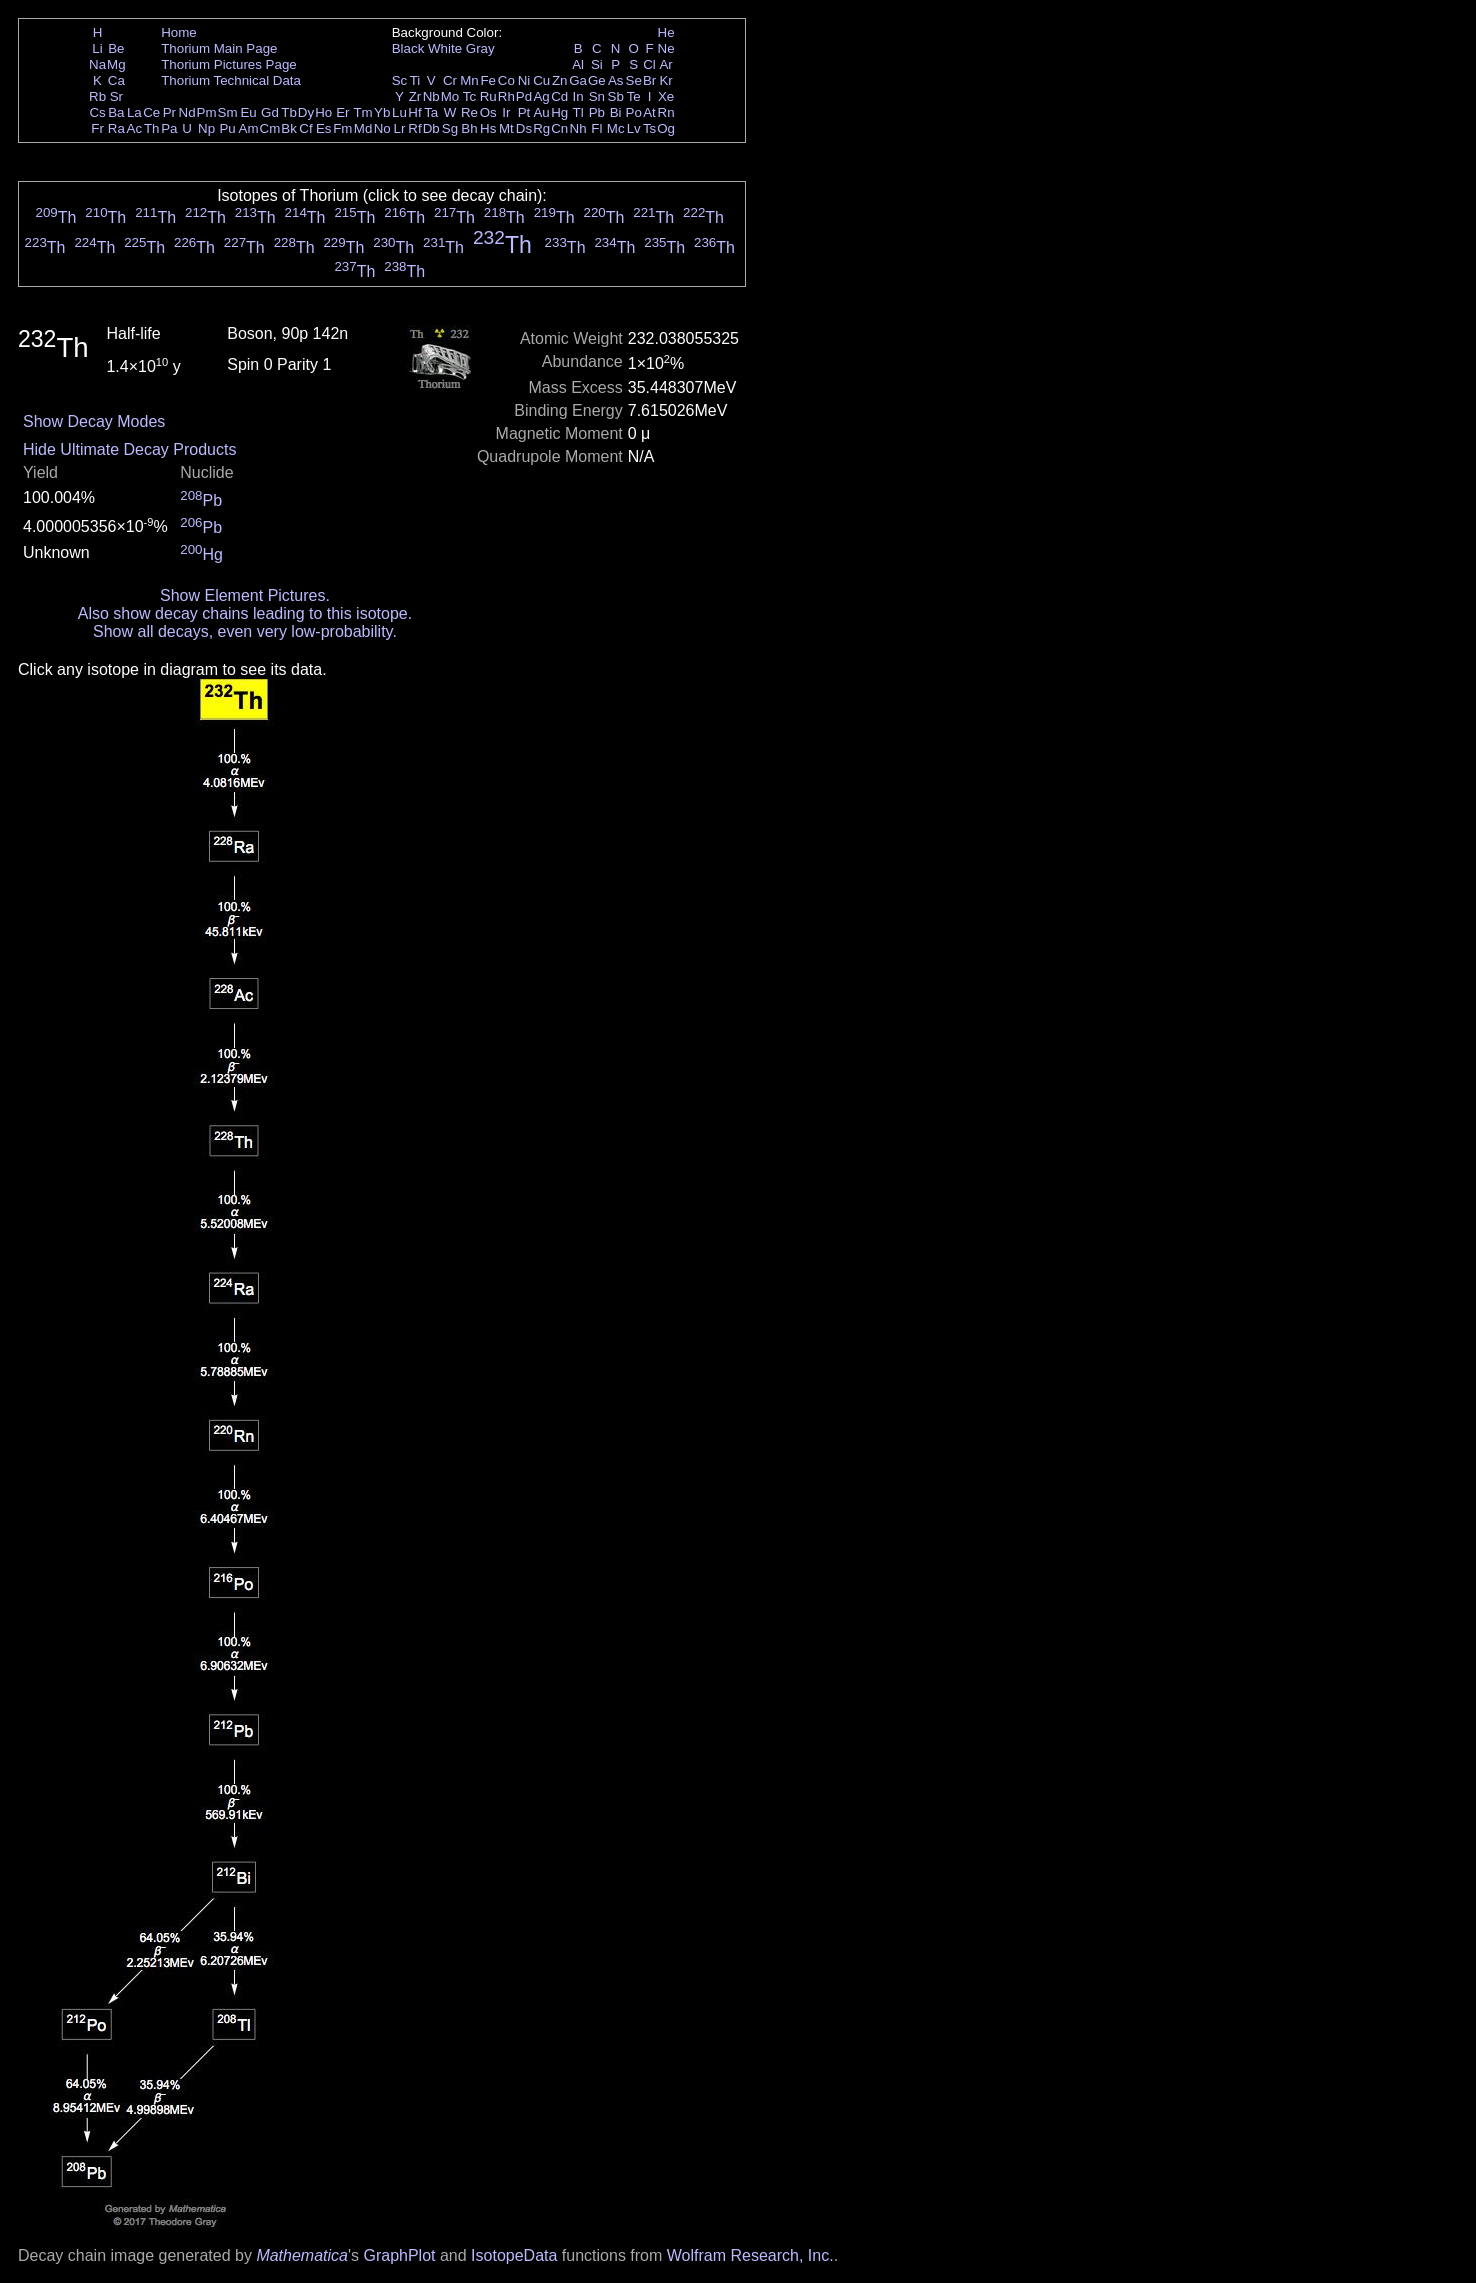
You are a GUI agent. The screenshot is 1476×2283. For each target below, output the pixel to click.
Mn (469, 80)
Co (506, 80)
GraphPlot (399, 2255)
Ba (116, 112)
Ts (649, 128)
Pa (169, 128)
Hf (414, 112)
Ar (665, 64)
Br (649, 80)
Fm (342, 128)
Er (342, 112)
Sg (450, 128)
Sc (400, 80)
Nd (187, 112)
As (616, 80)
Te (634, 96)
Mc (616, 128)
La (134, 112)
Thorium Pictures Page (229, 64)
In (578, 96)
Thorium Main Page (219, 48)
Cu (541, 80)
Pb (597, 112)
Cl (649, 64)
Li (97, 48)
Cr (450, 80)
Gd (270, 112)
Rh (506, 96)
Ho (323, 112)
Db (431, 128)
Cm (270, 128)
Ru (488, 96)
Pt (524, 112)
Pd (524, 96)
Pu (227, 128)
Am (249, 128)
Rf (414, 128)
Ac (135, 128)
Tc (469, 96)
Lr (400, 128)
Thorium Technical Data (231, 80)
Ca (116, 80)
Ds (524, 128)
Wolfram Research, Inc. (750, 2255)
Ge (597, 80)
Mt (506, 128)
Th (152, 128)
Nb (431, 96)
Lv (634, 128)
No (382, 128)
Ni (524, 80)
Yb (382, 112)
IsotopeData (514, 2255)
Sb (616, 96)
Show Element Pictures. (245, 595)
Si (597, 64)
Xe (666, 96)
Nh (578, 128)
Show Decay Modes (94, 421)
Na (97, 64)
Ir (506, 112)
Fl (596, 128)
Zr (415, 96)
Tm (362, 112)
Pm (207, 112)
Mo (450, 96)
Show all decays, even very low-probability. (245, 631)
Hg (559, 112)
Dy (306, 112)
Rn (666, 112)
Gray (480, 48)
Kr (665, 80)
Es (324, 128)
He (666, 32)
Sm (228, 112)
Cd (559, 96)
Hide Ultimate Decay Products (129, 449)
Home (179, 32)
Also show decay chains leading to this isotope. (245, 613)
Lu (399, 112)
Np (206, 128)
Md (363, 128)
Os (488, 112)
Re (469, 112)
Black (408, 48)
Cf (305, 128)
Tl (578, 112)
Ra (116, 128)
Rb (97, 96)
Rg (541, 128)
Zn (560, 80)
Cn (559, 128)
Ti (415, 80)
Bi (616, 112)
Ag (541, 96)
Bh (469, 128)
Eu (248, 112)
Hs (488, 128)
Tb (289, 112)
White (445, 48)
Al (578, 64)
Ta (431, 112)
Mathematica (302, 2255)
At (649, 112)
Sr (116, 96)
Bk (289, 128)
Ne (666, 48)
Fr (97, 128)
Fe (488, 80)
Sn (597, 96)
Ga (578, 80)
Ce (151, 112)
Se (634, 80)
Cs (97, 112)
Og (666, 128)
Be (116, 48)
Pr (169, 112)
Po (634, 112)
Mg (116, 64)
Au (541, 112)
